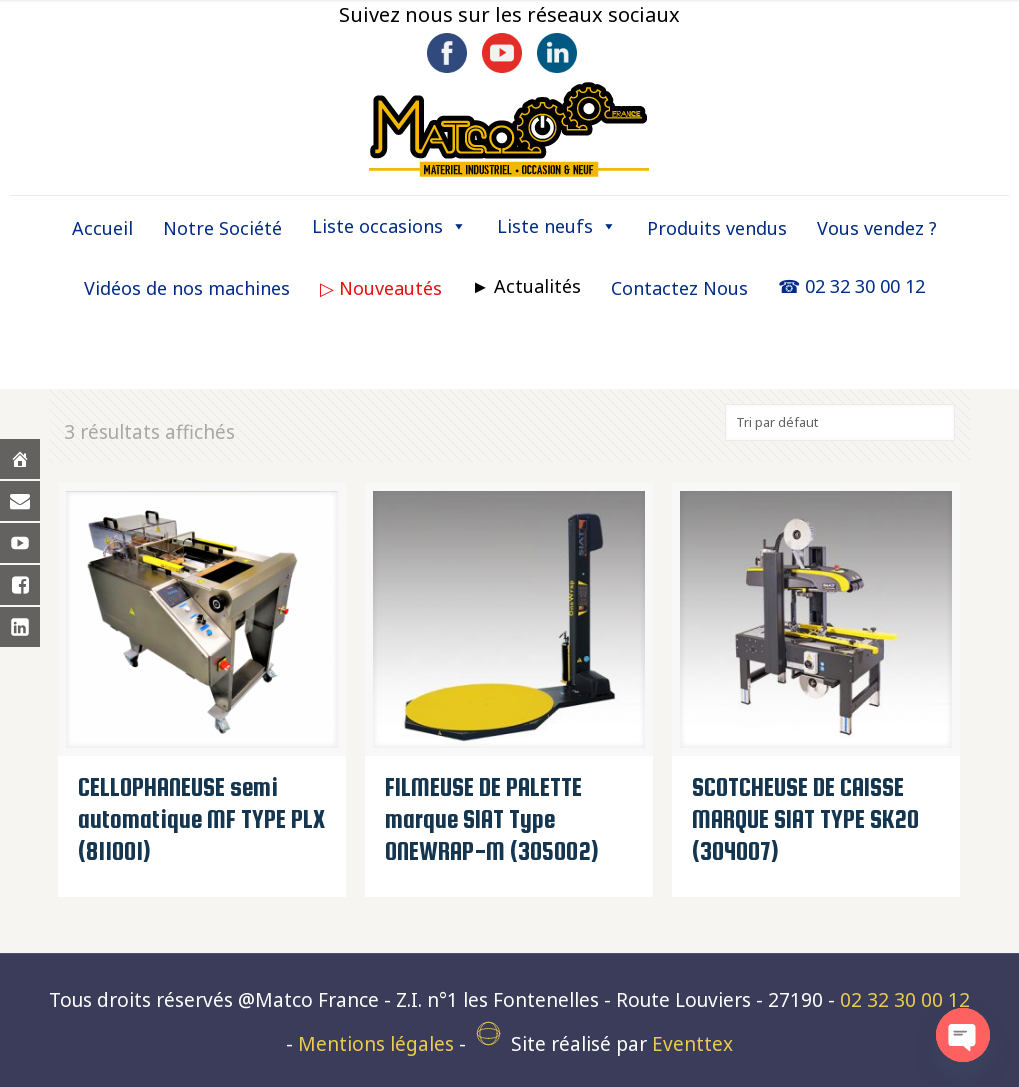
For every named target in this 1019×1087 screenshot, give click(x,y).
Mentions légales (376, 1044)
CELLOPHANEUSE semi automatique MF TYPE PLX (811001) (201, 819)
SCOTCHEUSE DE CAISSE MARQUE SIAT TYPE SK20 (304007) (805, 819)
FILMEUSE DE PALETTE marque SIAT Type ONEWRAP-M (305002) (492, 819)
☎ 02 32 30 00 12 (851, 286)
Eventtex (692, 1044)
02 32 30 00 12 (905, 1000)
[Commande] (840, 422)
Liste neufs (557, 226)
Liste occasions (389, 226)
